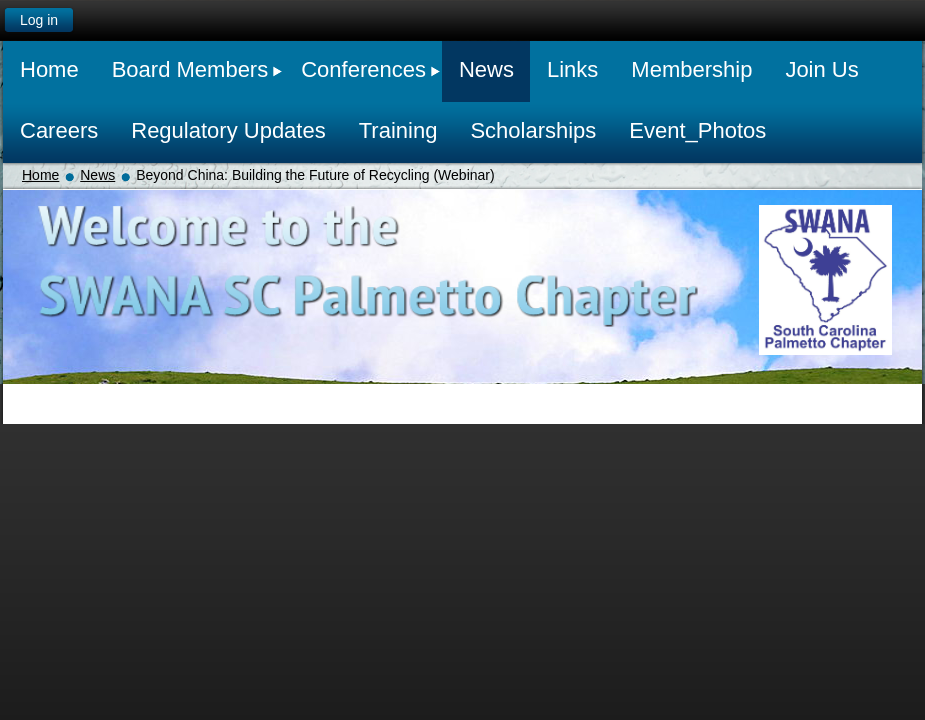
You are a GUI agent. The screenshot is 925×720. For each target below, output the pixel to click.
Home (40, 175)
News (97, 175)
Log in (39, 20)
